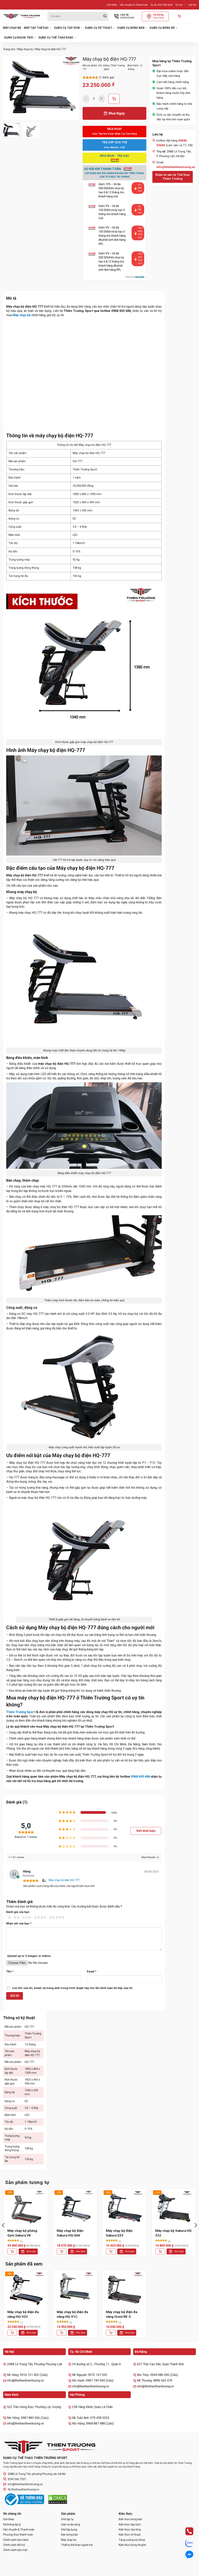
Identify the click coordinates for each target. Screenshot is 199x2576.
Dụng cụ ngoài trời (20, 37)
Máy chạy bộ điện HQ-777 (64, 1880)
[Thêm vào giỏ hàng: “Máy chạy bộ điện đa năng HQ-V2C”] (12, 2333)
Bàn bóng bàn (69, 2534)
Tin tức (180, 5)
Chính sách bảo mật (15, 2550)
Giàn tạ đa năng (70, 2524)
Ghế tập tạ (67, 2519)
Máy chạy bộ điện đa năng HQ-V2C (23, 2314)
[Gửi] (105, 16)
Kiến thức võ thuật (130, 2534)
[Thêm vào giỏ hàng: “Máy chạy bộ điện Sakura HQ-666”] (61, 2251)
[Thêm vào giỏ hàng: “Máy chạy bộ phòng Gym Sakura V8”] (12, 2251)
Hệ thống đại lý (12, 2524)
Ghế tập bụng (69, 2529)
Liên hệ (192, 4)
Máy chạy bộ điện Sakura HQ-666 (70, 2233)
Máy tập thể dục (37, 28)
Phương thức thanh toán (18, 2534)
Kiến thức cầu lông (130, 2529)
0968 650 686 (140, 1776)
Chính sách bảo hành (16, 2539)
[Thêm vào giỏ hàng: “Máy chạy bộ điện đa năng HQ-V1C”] (61, 2333)
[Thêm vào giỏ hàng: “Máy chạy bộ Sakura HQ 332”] (160, 2251)
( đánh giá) (106, 77)
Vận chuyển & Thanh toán (134, 4)
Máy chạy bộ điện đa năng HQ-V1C (72, 2314)
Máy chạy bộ (12, 27)
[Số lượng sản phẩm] (93, 98)
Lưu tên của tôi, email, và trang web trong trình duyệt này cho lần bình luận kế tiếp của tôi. (72, 1988)
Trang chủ (9, 49)
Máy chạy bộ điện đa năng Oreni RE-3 (121, 2314)
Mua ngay (31, 2251)
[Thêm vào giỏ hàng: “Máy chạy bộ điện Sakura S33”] (111, 2251)
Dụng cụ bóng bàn (132, 28)
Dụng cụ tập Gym (68, 28)
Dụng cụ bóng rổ (163, 28)
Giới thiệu (112, 4)
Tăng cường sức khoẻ (132, 2539)
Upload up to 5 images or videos (29, 1956)
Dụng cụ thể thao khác (57, 37)
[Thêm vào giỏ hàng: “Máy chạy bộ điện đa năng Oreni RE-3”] (111, 2333)
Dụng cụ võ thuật (100, 28)
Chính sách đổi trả (14, 2544)
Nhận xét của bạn (18, 1923)
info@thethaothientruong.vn (23, 2484)
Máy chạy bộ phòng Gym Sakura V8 (22, 2233)
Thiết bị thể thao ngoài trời (77, 2544)
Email (91, 1971)
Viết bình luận (145, 1831)
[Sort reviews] (149, 1857)
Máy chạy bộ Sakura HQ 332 (173, 2233)
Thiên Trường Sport (20, 1712)
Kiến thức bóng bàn (130, 2519)
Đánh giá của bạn (17, 1912)
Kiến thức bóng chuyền (132, 2544)
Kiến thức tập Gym (130, 2524)
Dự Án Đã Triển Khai (162, 4)
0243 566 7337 (14, 2479)
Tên (10, 1971)
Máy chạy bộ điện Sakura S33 (119, 2233)
